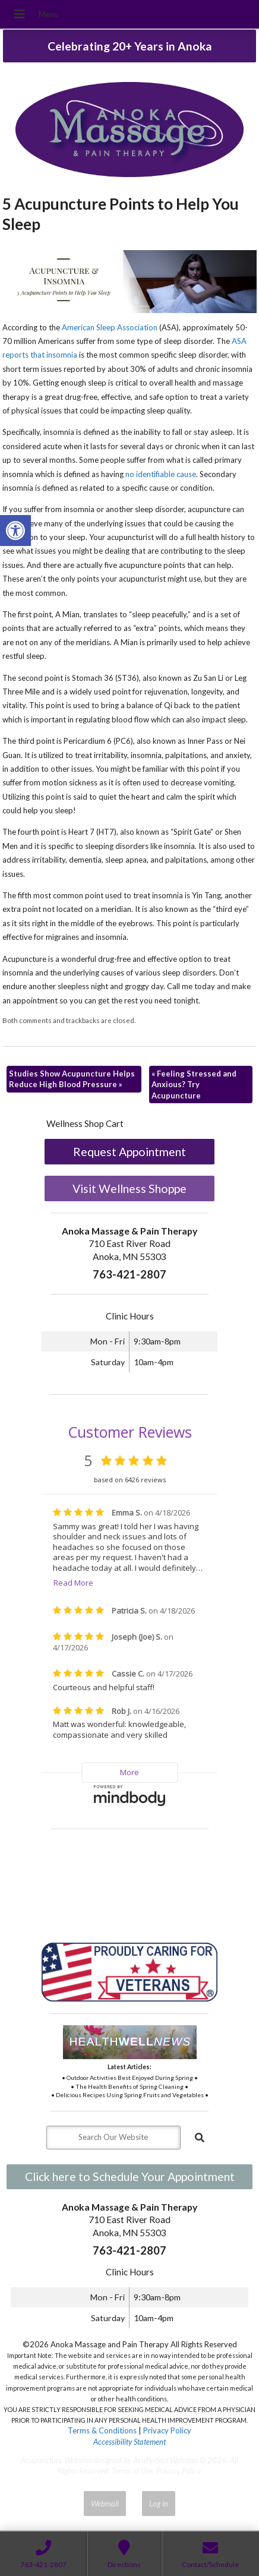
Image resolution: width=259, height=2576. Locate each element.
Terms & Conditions (102, 2430)
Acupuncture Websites (56, 2460)
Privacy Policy (167, 2430)
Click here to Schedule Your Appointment (130, 2176)
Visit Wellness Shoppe (129, 1188)
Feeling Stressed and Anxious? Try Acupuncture (193, 1084)
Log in (158, 2503)
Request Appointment (129, 1151)
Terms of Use (132, 2471)
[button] (15, 530)
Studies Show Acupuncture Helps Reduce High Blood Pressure (72, 1079)
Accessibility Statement (129, 2441)
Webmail (105, 2503)
